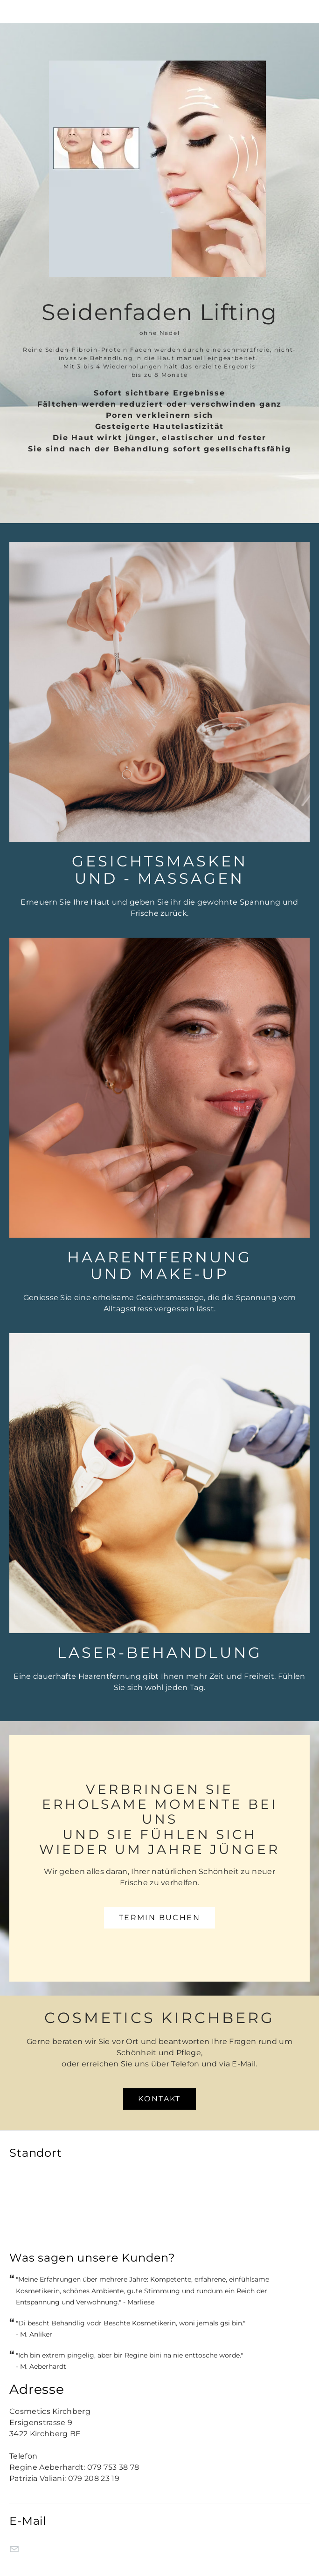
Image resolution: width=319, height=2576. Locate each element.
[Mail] (14, 2549)
